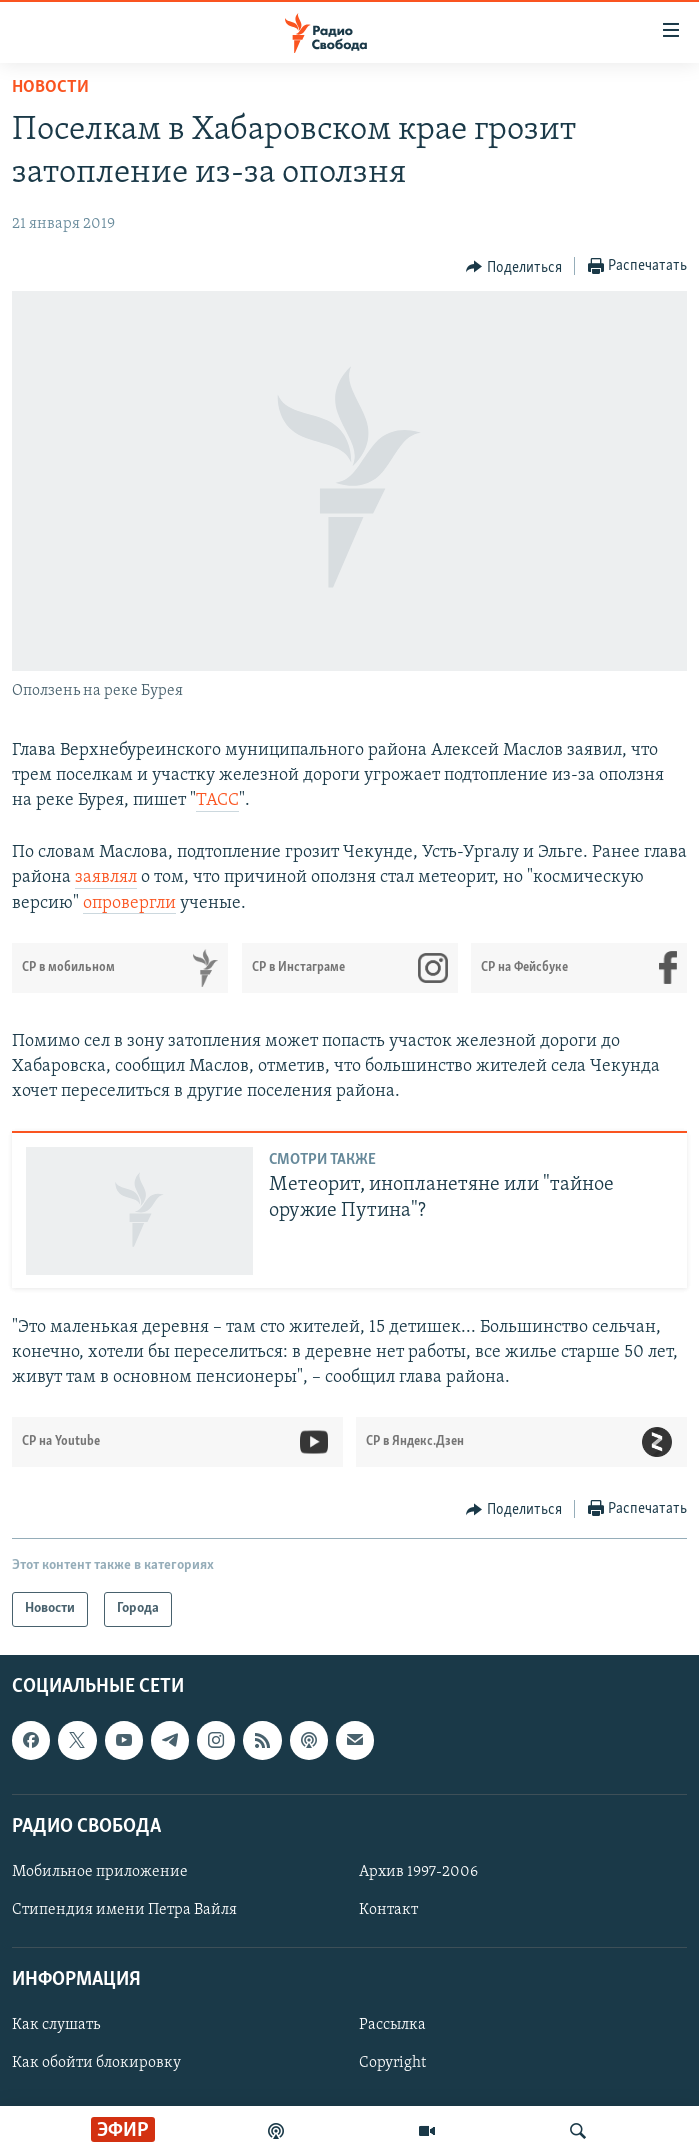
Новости (50, 87)
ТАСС (217, 800)
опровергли (129, 903)
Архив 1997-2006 (418, 1871)
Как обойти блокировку (96, 2063)
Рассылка (392, 2025)
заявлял (106, 877)
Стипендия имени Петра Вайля (124, 1910)
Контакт (388, 1910)
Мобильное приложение (100, 1871)
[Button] (514, 267)
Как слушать (56, 2025)
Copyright (392, 2063)
